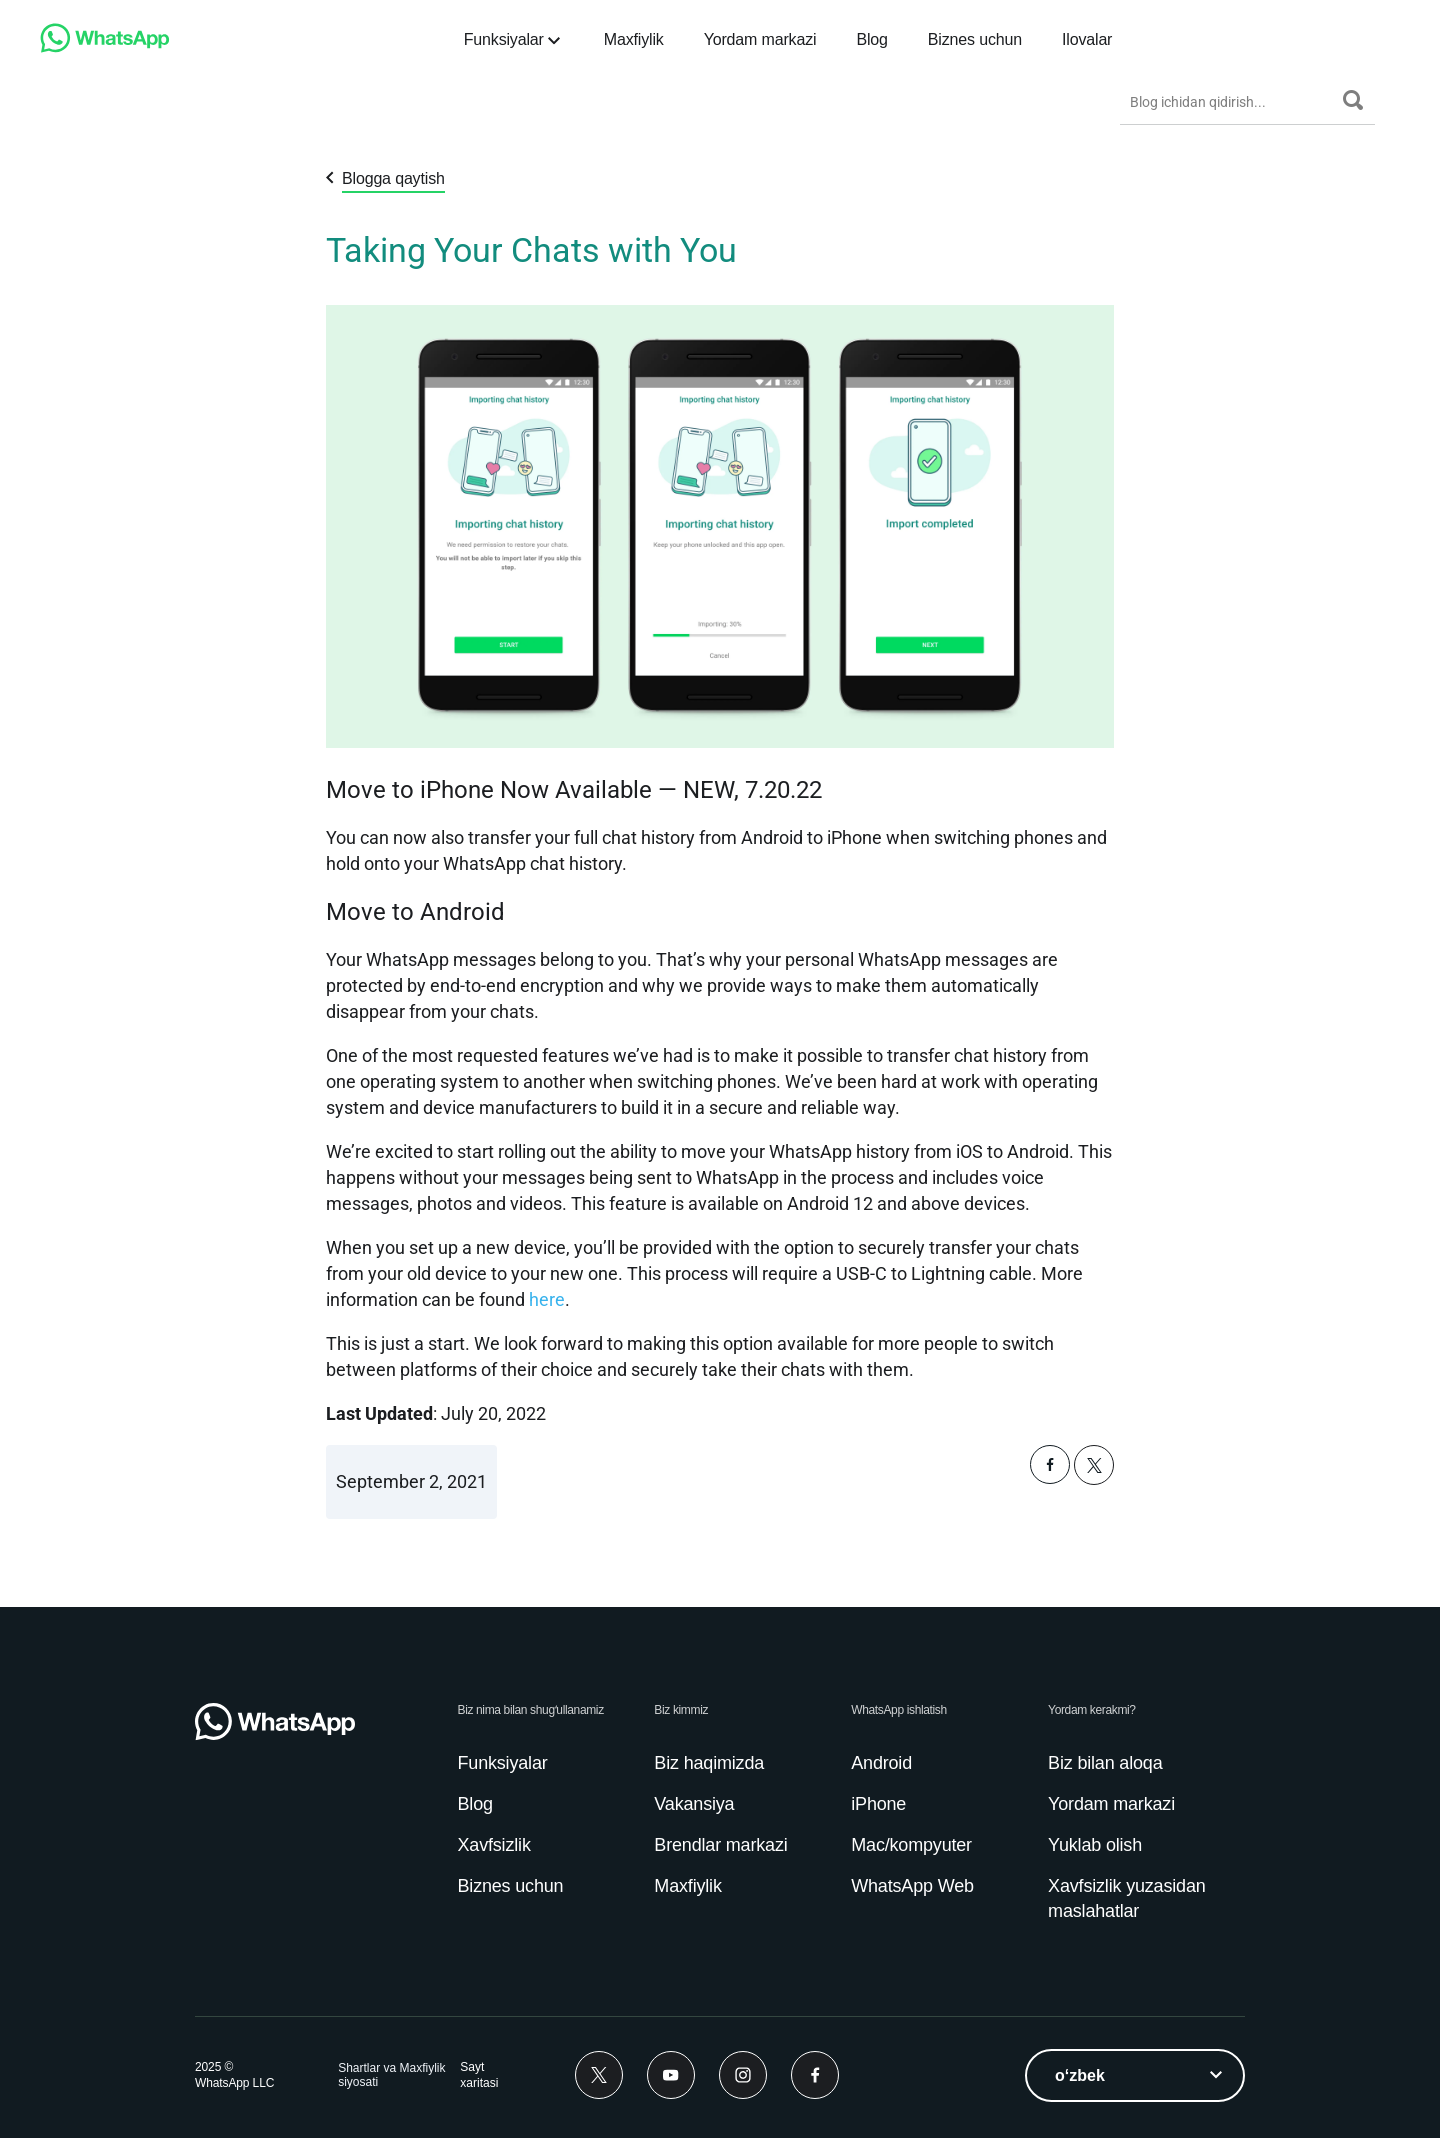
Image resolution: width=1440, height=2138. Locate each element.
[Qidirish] (1353, 100)
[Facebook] (815, 2075)
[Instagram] (743, 2075)
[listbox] (1135, 2075)
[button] (1050, 1478)
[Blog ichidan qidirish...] (1231, 102)
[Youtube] (671, 2075)
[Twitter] (599, 2075)
